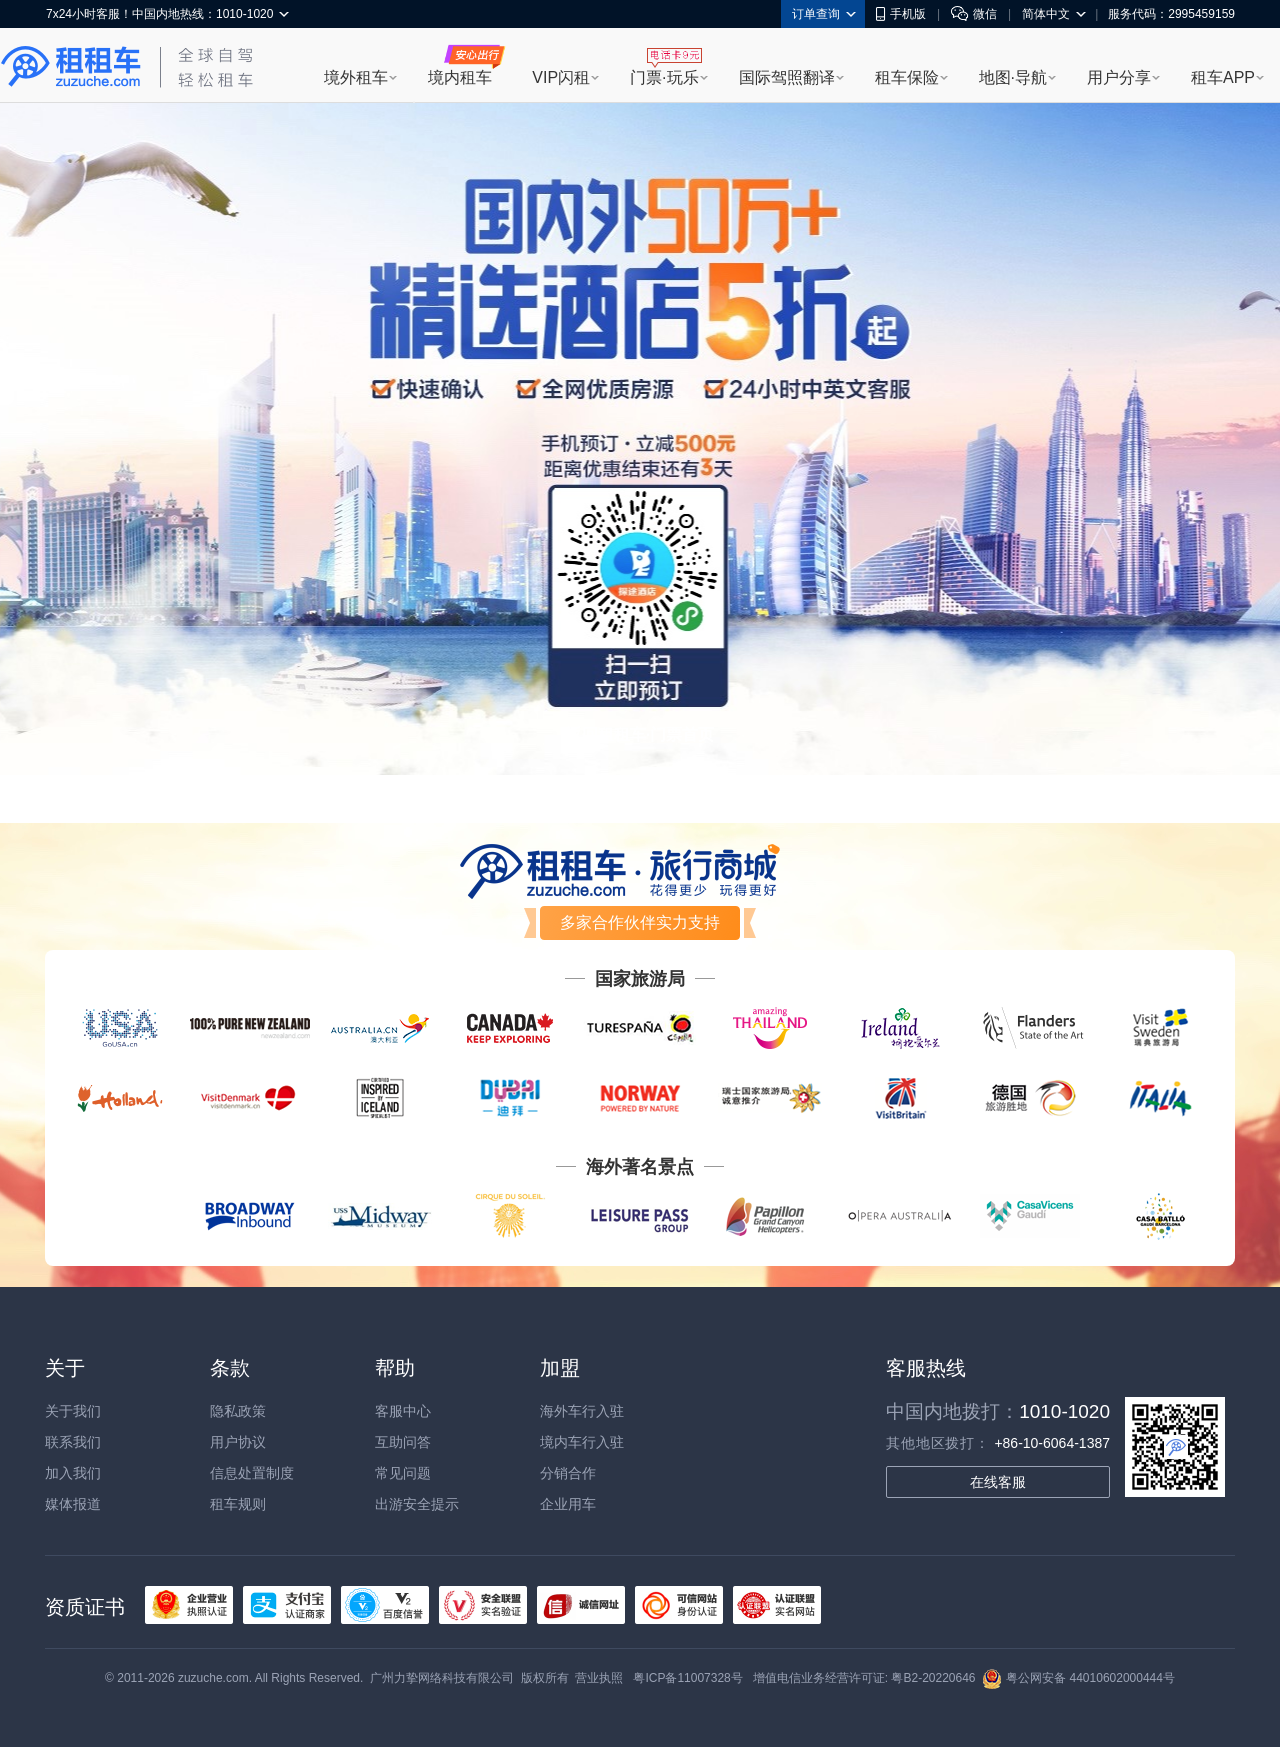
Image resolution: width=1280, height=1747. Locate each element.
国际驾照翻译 (787, 77)
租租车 (71, 67)
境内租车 (460, 77)
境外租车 (356, 77)
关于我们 (73, 1411)
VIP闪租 (561, 77)
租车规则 (238, 1504)
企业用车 (568, 1504)
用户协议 (238, 1442)
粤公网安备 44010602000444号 (1078, 1678)
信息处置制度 (252, 1473)
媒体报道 (73, 1504)
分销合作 (568, 1473)
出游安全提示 (417, 1504)
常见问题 (403, 1473)
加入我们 (73, 1473)
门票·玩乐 (664, 77)
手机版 (901, 14)
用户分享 (1119, 77)
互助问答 (403, 1442)
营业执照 (599, 1678)
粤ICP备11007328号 (687, 1678)
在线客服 (998, 1482)
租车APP (1223, 77)
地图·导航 (1013, 77)
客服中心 (403, 1411)
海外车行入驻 (582, 1411)
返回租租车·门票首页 (640, 734)
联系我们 (73, 1442)
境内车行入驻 (582, 1442)
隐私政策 (238, 1411)
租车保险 (907, 77)
